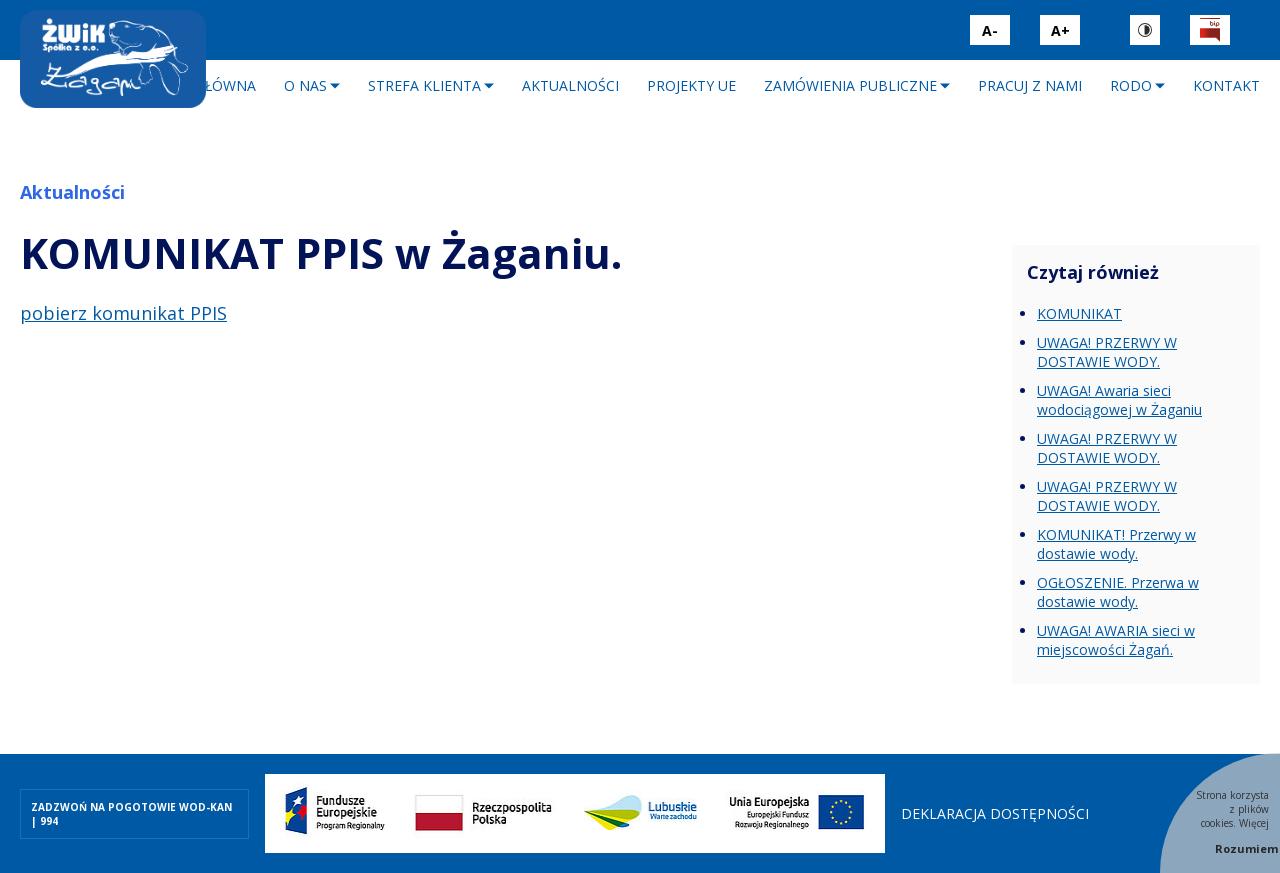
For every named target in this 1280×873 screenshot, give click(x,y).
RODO (1131, 85)
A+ (1060, 30)
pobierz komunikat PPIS (123, 313)
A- (990, 30)
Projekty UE (691, 85)
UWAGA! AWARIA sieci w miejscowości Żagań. (1116, 640)
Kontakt (1226, 85)
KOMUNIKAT (1079, 313)
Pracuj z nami (1030, 85)
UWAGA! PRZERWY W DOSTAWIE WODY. (1107, 352)
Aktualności (570, 85)
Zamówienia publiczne (850, 85)
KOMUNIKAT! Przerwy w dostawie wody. (1116, 544)
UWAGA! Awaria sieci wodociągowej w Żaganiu (1119, 400)
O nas (305, 85)
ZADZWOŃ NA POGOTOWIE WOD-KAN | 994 (131, 814)
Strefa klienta (424, 85)
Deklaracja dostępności (995, 813)
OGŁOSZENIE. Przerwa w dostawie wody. (1118, 592)
